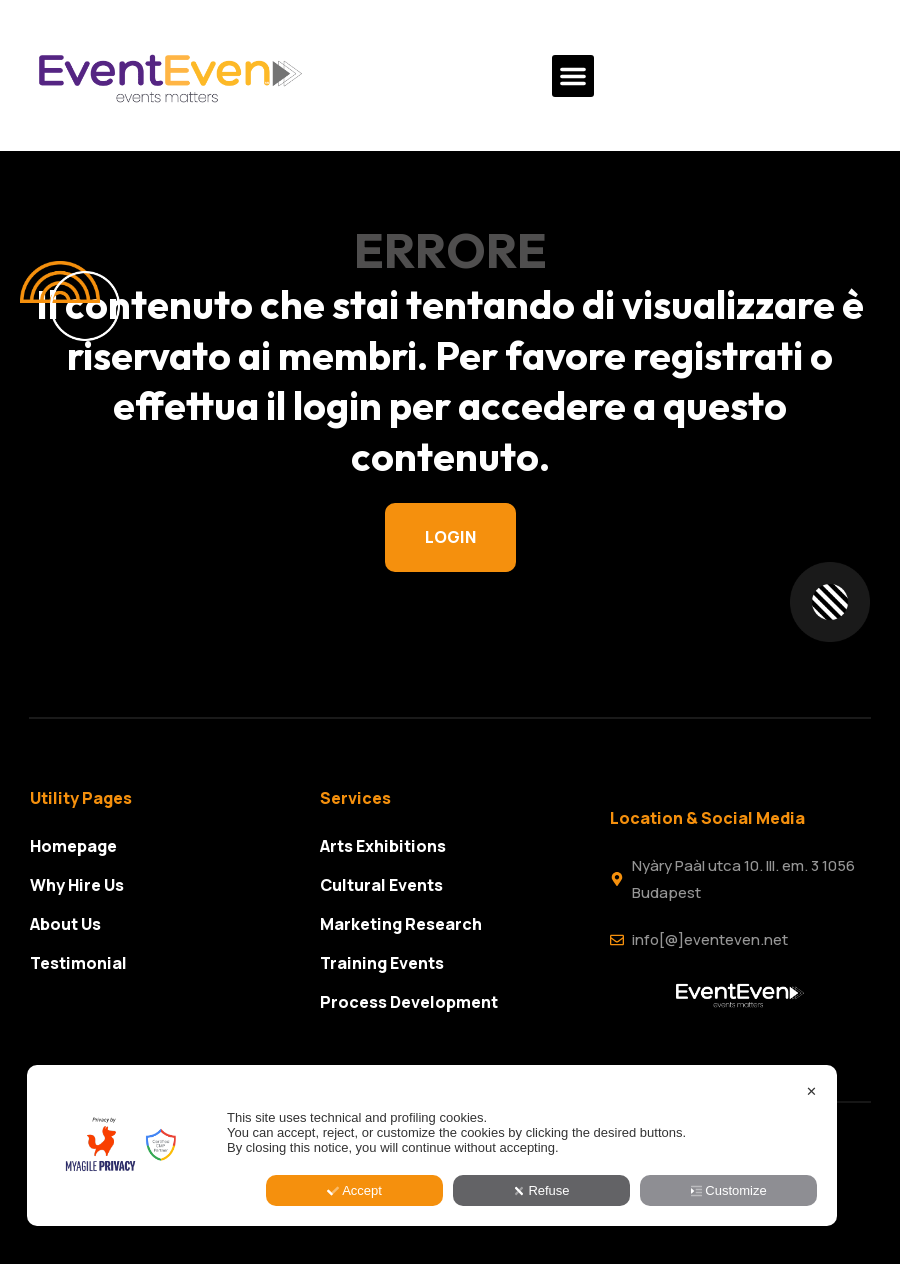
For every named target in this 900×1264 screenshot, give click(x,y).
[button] (573, 76)
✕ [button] (811, 1179)
